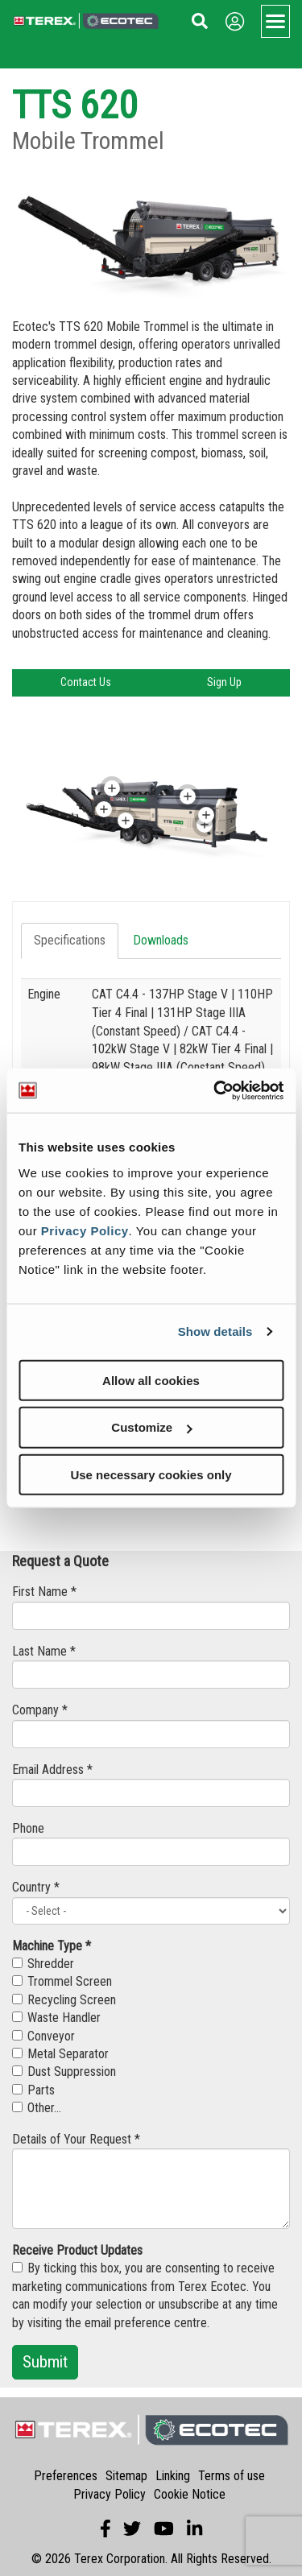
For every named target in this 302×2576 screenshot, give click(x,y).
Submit (45, 2361)
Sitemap (126, 2475)
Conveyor (43, 2036)
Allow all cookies (151, 1380)
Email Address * (52, 1769)
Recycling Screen (64, 1999)
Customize (151, 1427)
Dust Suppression (64, 2071)
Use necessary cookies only (150, 1475)
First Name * (44, 1591)
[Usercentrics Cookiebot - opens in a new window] (215, 1090)
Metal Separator (60, 2053)
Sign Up (224, 682)
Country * (36, 1887)
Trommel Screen (62, 1981)
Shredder (43, 1963)
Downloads (160, 940)
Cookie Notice (189, 2494)
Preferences (65, 2475)
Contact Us (85, 682)
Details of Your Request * (76, 2139)
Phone (28, 1828)
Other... (36, 2107)
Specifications (69, 940)
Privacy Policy (85, 1230)
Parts (33, 2090)
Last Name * (44, 1651)
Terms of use (231, 2475)
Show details (215, 1331)
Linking (172, 2475)
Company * (40, 1710)
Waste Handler (56, 2017)
